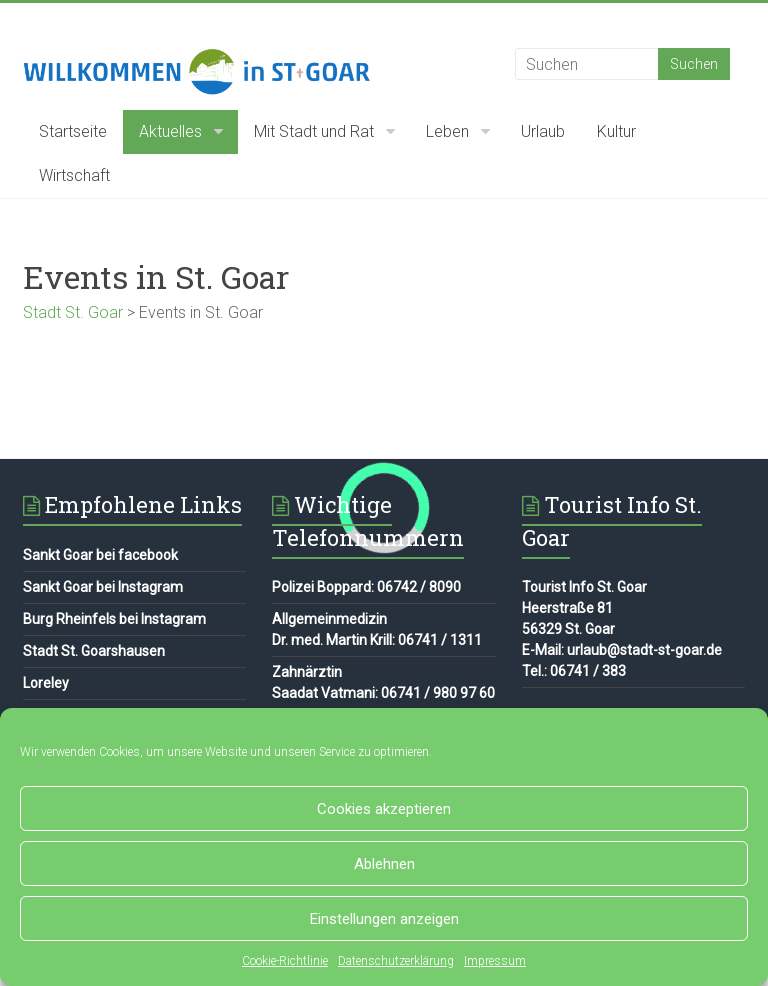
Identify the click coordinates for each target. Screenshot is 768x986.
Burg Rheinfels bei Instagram (114, 619)
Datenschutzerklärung (396, 961)
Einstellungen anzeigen (384, 919)
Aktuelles (170, 131)
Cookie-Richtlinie (285, 961)
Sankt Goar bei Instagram (103, 587)
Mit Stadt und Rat (314, 131)
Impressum (495, 961)
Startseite (73, 131)
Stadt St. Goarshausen (94, 651)
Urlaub (543, 131)
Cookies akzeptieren (384, 809)
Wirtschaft (74, 175)
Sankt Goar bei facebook (100, 555)
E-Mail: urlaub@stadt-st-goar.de (622, 650)
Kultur (616, 131)
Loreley (46, 683)
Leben (447, 131)
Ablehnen (384, 864)
